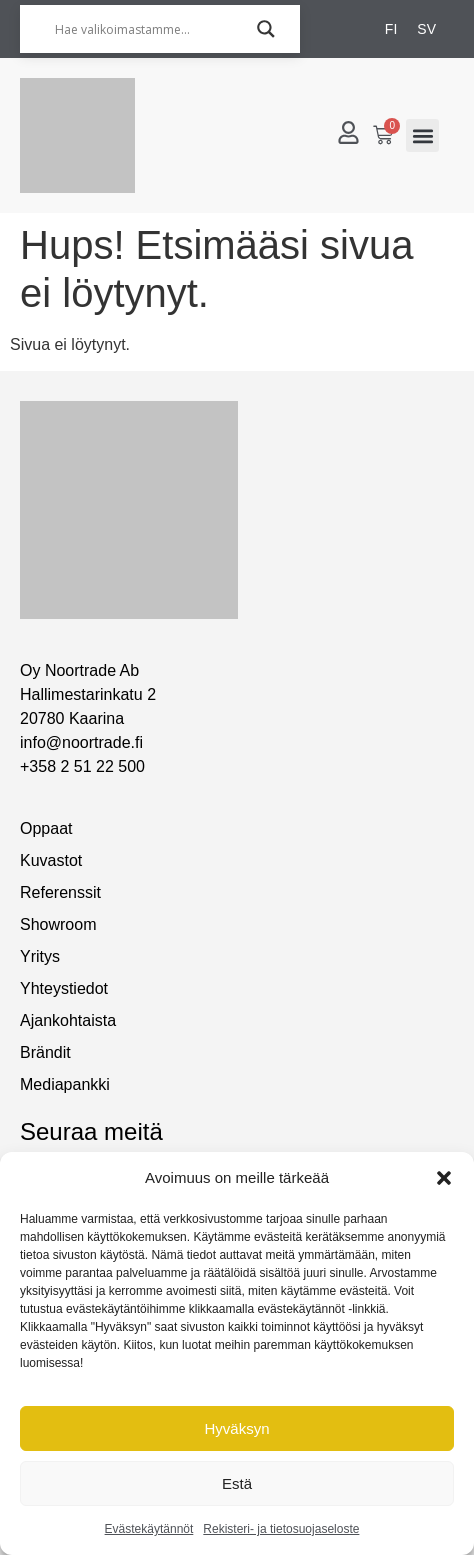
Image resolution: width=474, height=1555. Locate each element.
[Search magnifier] (266, 29)
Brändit (45, 1052)
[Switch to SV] (426, 29)
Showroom (58, 924)
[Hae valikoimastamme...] (151, 29)
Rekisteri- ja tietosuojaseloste (281, 1529)
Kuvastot (51, 860)
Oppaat (46, 828)
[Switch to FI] (391, 29)
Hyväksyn (236, 1428)
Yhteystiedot (64, 988)
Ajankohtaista (68, 1020)
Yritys (40, 956)
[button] (444, 1178)
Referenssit (60, 892)
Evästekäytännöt (149, 1529)
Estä (237, 1483)
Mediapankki (65, 1084)
